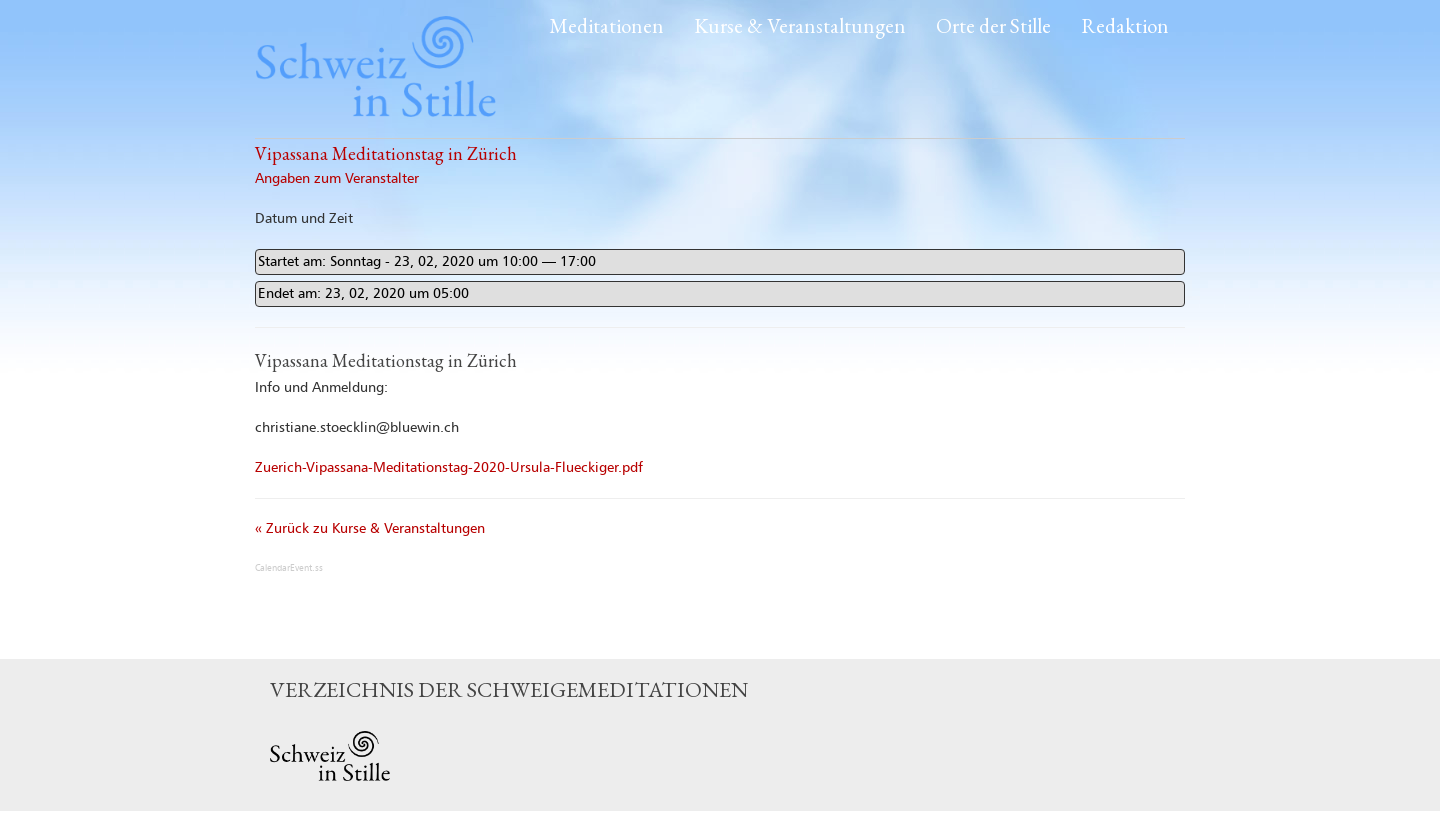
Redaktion (1125, 25)
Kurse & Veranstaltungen (800, 25)
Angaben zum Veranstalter (337, 179)
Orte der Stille (993, 25)
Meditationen (606, 25)
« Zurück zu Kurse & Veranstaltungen (370, 529)
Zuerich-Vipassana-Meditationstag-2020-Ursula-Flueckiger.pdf (449, 468)
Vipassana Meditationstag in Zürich (386, 153)
